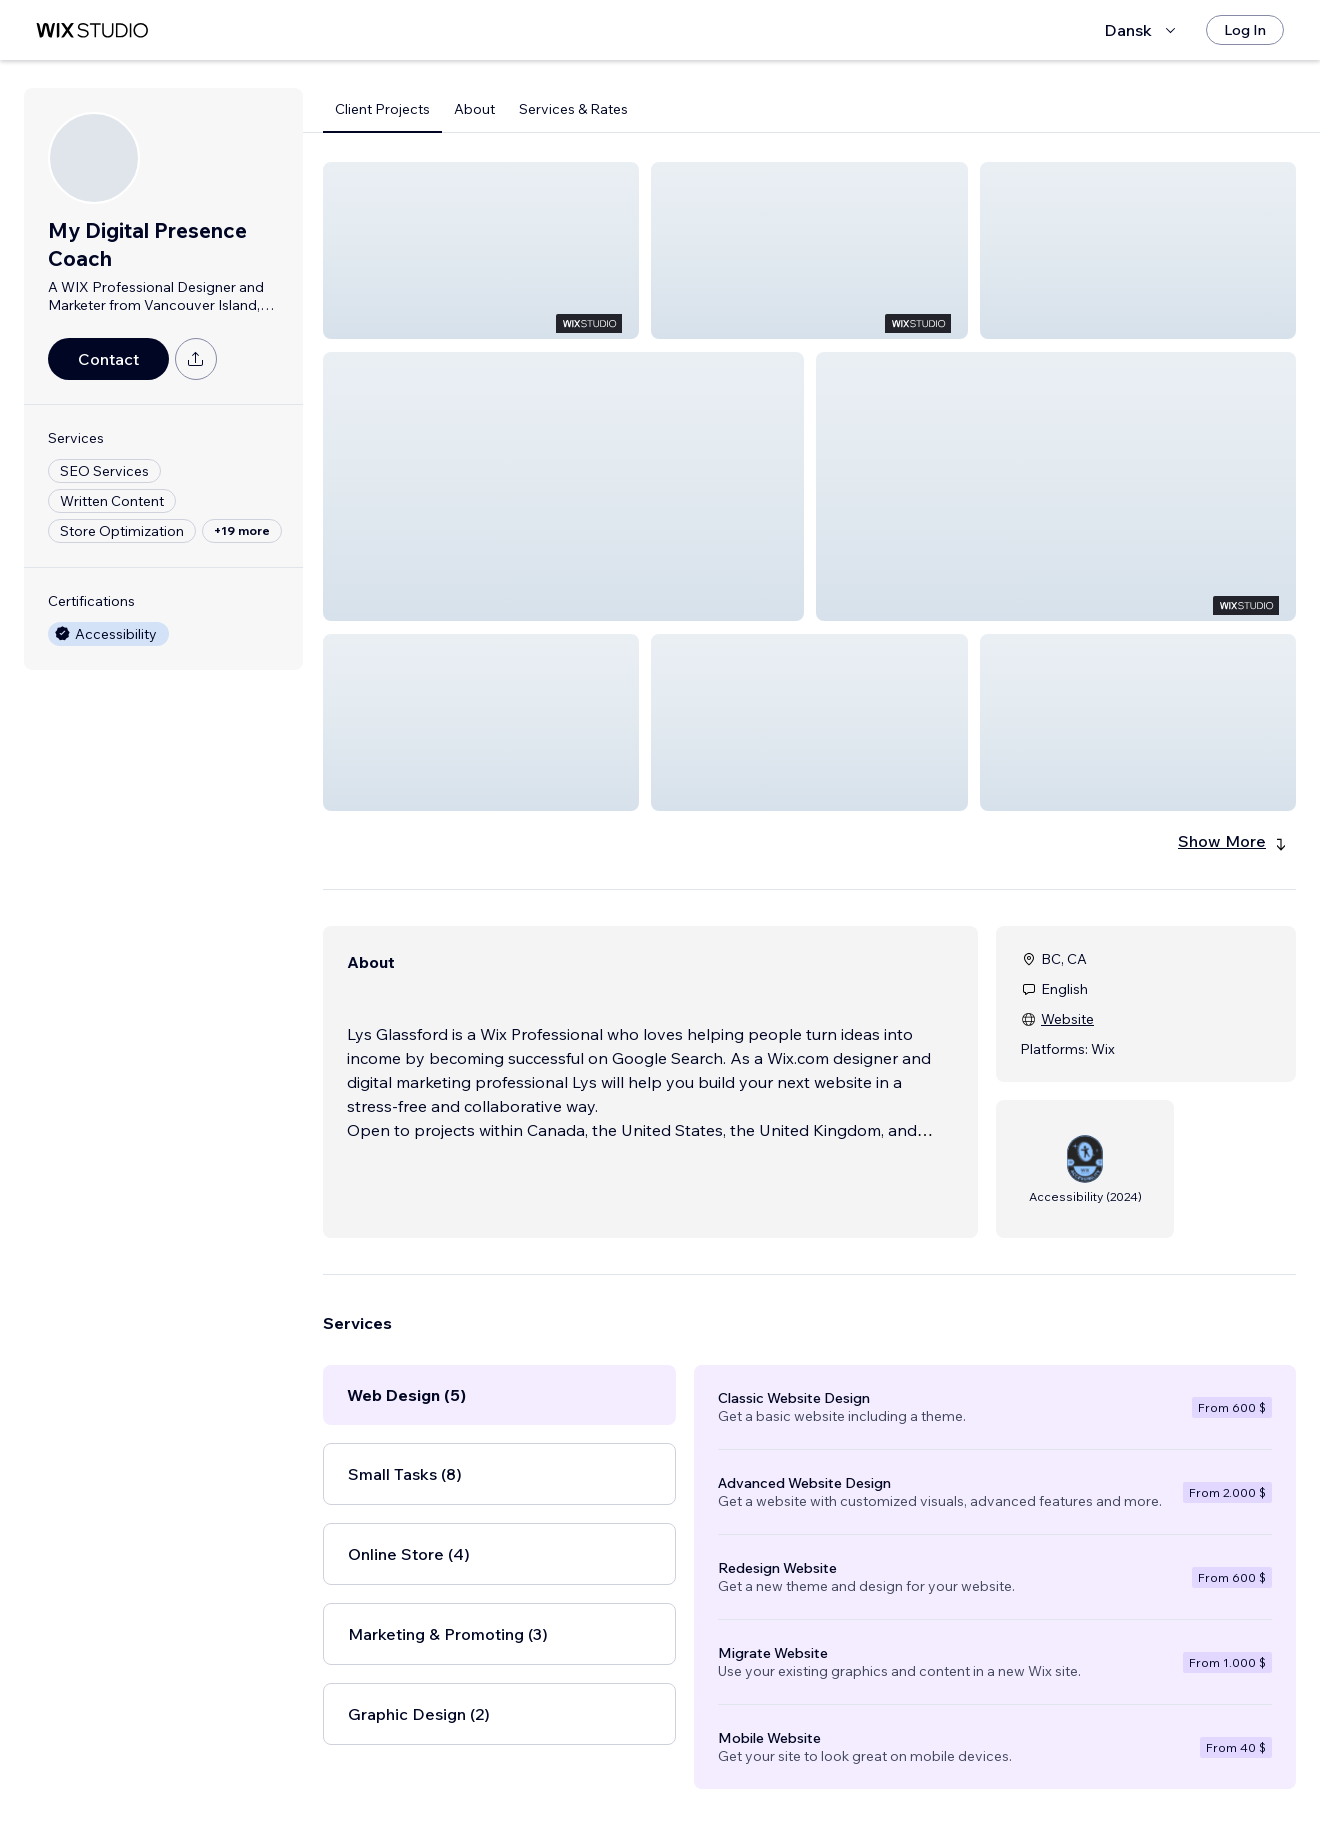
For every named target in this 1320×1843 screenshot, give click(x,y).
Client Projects (382, 109)
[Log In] (1245, 30)
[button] (481, 250)
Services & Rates (573, 109)
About (474, 109)
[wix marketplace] (92, 30)
